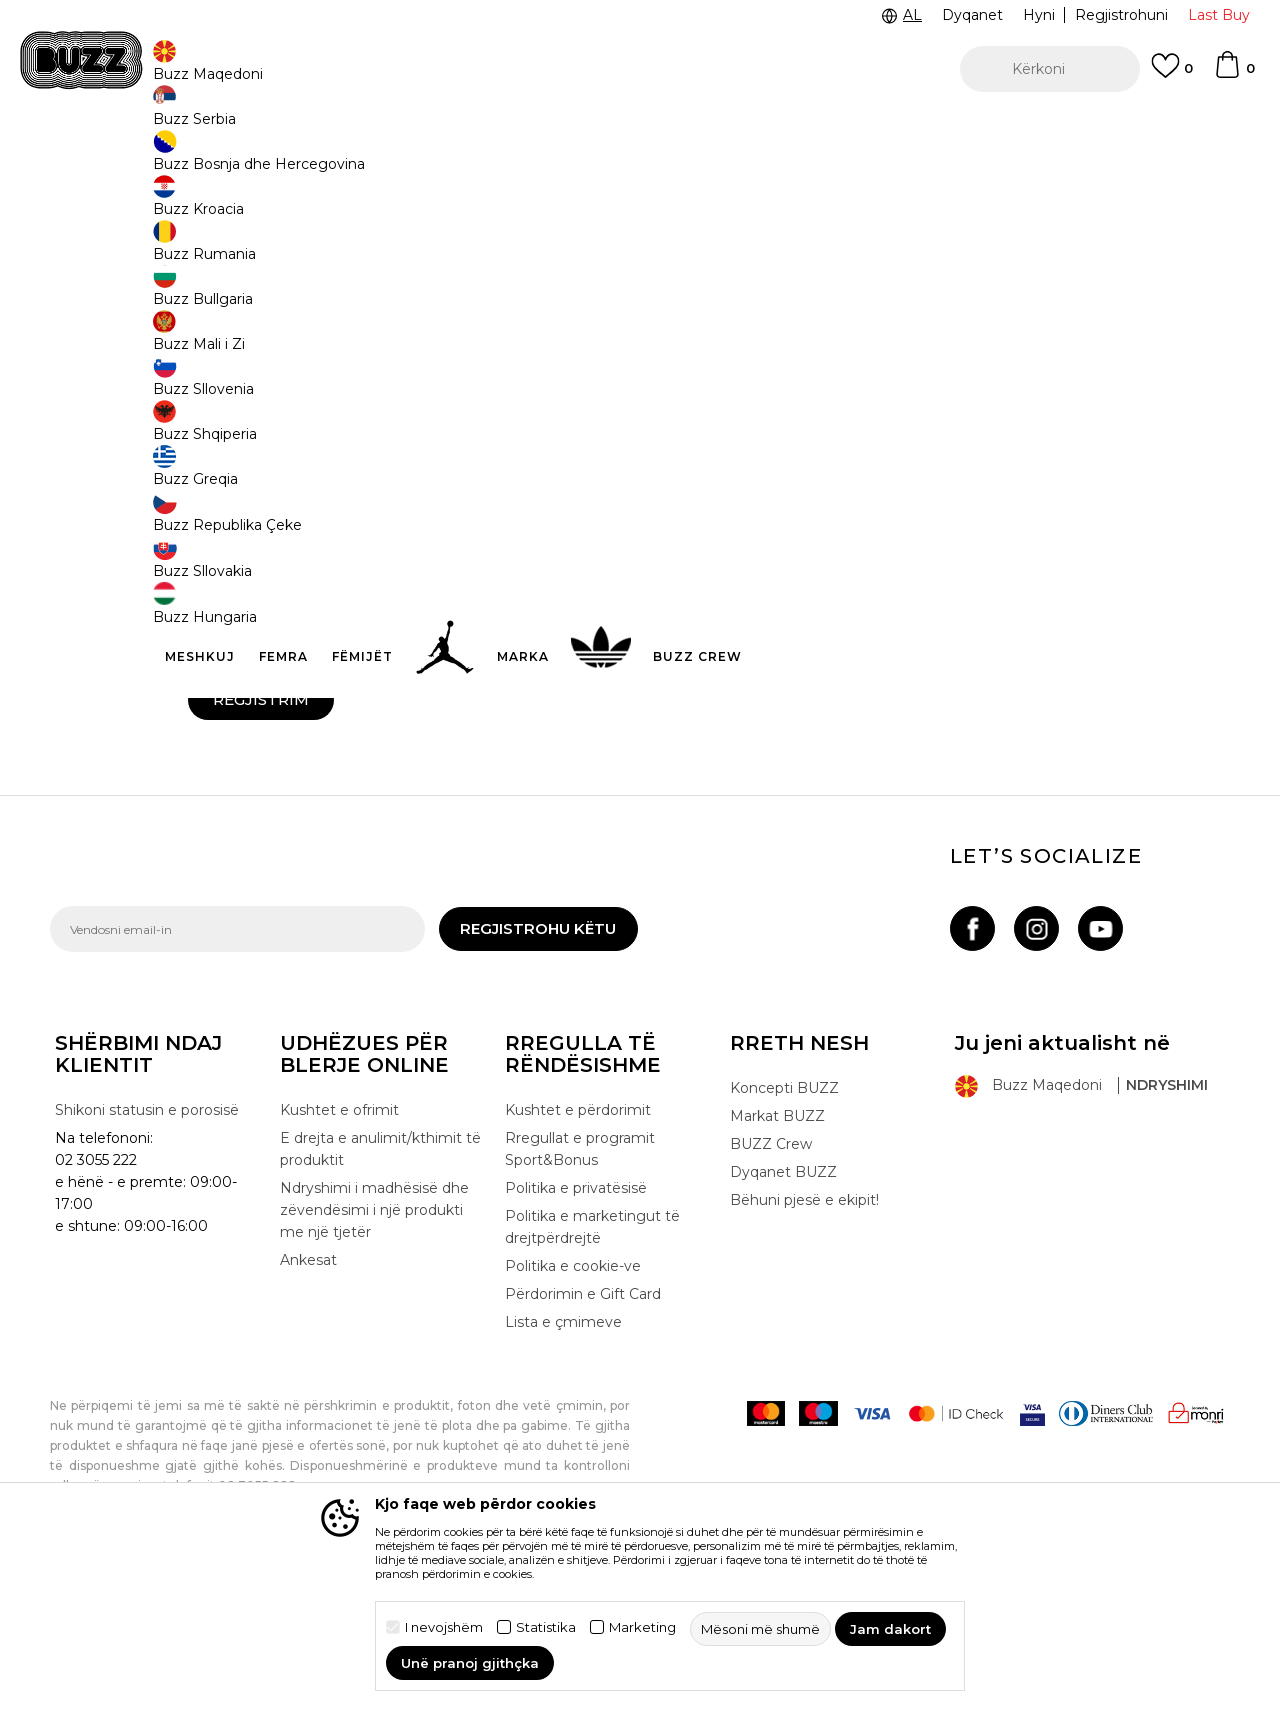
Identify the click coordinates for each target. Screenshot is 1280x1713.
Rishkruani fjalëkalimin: (725, 637)
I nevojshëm (444, 1627)
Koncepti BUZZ (784, 1236)
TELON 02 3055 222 (241, 128)
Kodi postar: (685, 561)
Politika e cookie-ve (573, 1414)
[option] (640, 129)
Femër (390, 730)
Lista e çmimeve (563, 1470)
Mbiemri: (676, 348)
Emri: (204, 348)
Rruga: (670, 490)
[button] (1050, 69)
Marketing (642, 1627)
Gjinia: (206, 708)
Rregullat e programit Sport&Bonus (580, 1297)
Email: (206, 419)
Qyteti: (209, 490)
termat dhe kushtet (369, 775)
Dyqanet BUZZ (783, 1320)
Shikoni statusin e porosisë (147, 1258)
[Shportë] (1234, 74)
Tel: (661, 419)
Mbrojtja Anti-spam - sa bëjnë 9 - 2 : (756, 708)
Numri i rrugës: (233, 561)
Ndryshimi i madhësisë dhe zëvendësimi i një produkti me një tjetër (374, 1358)
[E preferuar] (1172, 75)
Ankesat (308, 1408)
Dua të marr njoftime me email (306, 805)
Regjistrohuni (1121, 15)
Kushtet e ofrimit (339, 1258)
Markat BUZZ (777, 1264)
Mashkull (242, 730)
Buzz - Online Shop (107, 160)
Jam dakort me (319, 775)
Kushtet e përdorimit (578, 1258)
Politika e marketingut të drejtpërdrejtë (592, 1375)
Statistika (546, 1627)
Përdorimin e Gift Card (583, 1442)
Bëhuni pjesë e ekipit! (804, 1348)
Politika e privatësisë (576, 1336)
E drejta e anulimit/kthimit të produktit (380, 1297)
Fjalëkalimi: (227, 637)
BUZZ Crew (771, 1292)
